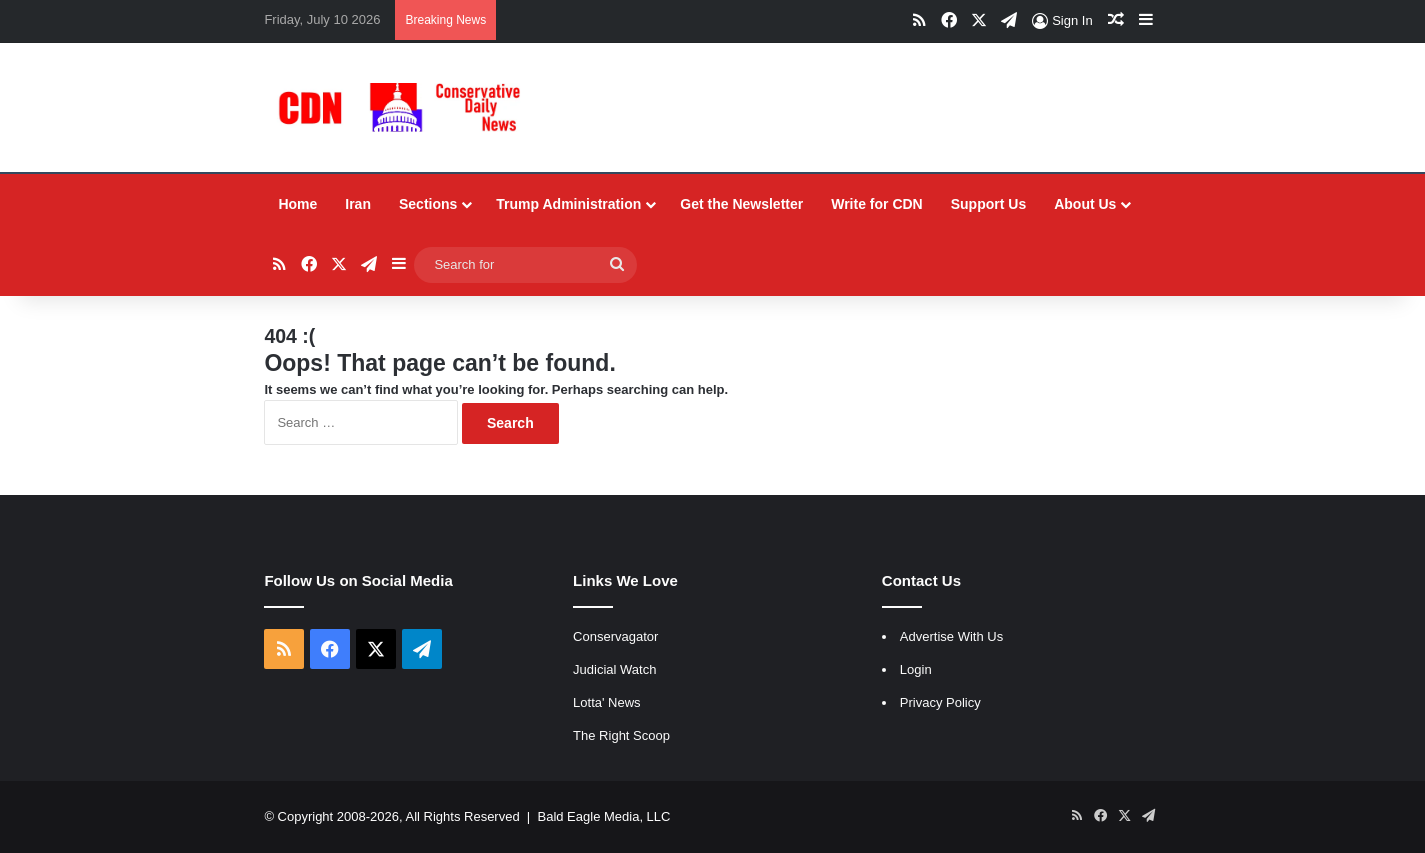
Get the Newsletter (741, 204)
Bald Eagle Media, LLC (603, 816)
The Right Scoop (621, 735)
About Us (1085, 204)
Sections (428, 204)
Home (297, 204)
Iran (358, 204)
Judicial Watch (614, 669)
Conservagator (615, 636)
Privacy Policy (940, 702)
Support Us (988, 204)
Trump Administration (568, 204)
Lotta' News (607, 702)
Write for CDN (877, 204)
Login (916, 669)
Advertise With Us (951, 636)
